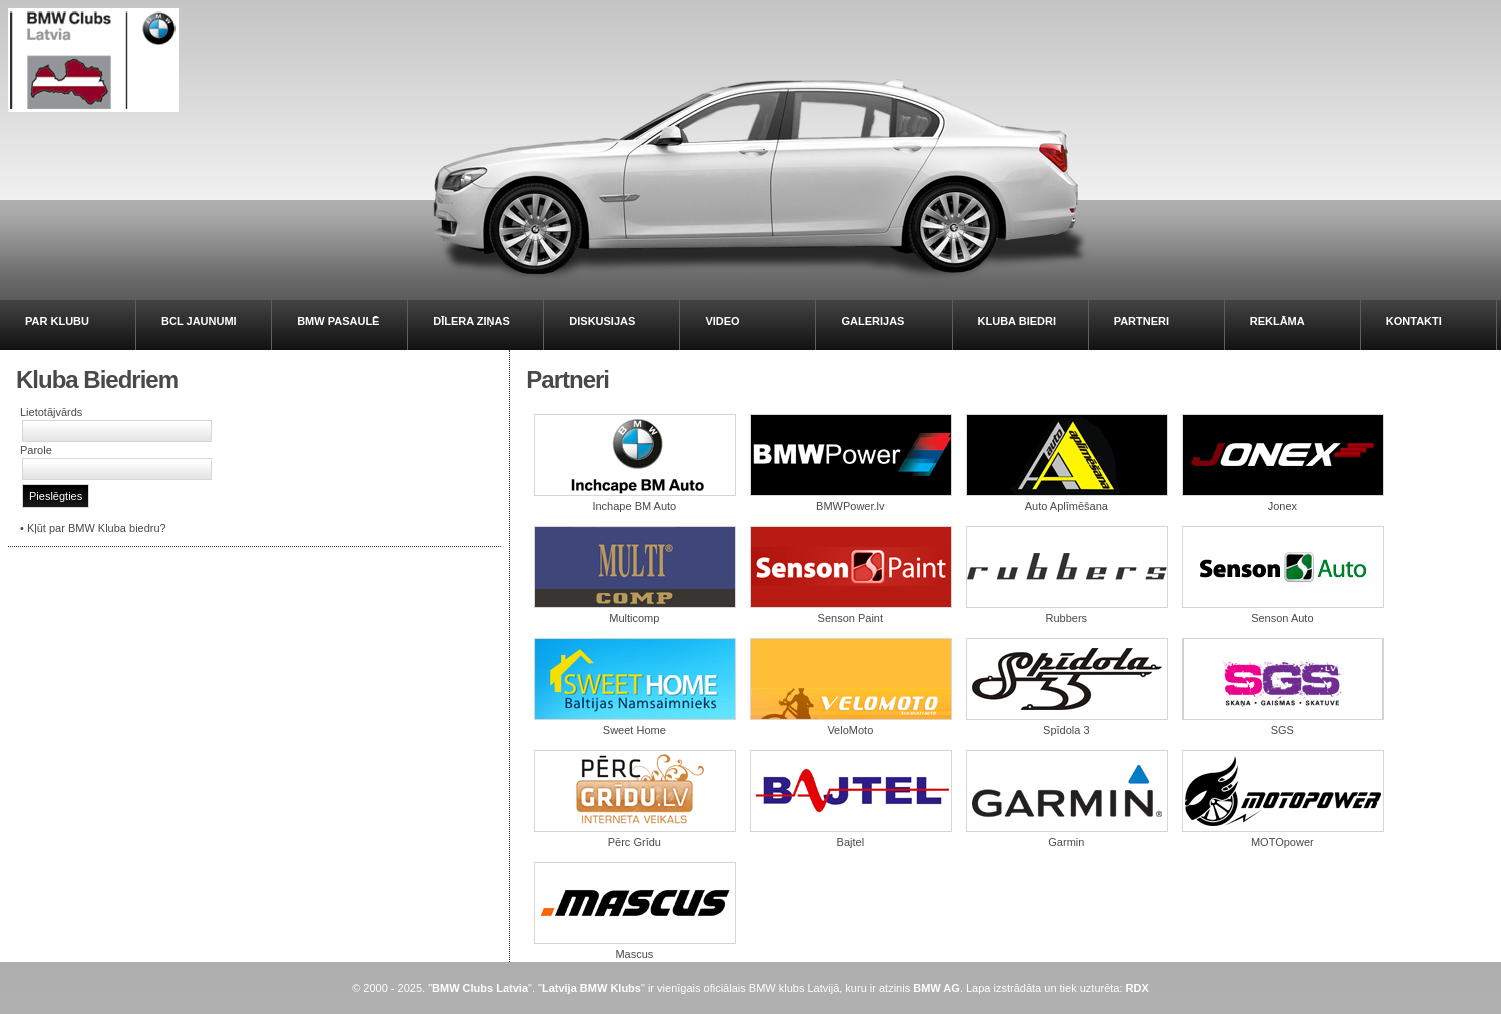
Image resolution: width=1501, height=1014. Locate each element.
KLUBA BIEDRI (1017, 321)
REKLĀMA (1277, 321)
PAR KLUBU (57, 321)
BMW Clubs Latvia (480, 988)
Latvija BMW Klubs (591, 988)
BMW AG (936, 988)
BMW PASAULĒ (338, 321)
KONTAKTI (1414, 321)
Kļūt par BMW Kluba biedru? (96, 528)
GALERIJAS (872, 321)
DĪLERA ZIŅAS (471, 321)
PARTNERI (1141, 321)
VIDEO (722, 321)
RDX (1137, 988)
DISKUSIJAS (602, 321)
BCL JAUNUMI (199, 321)
